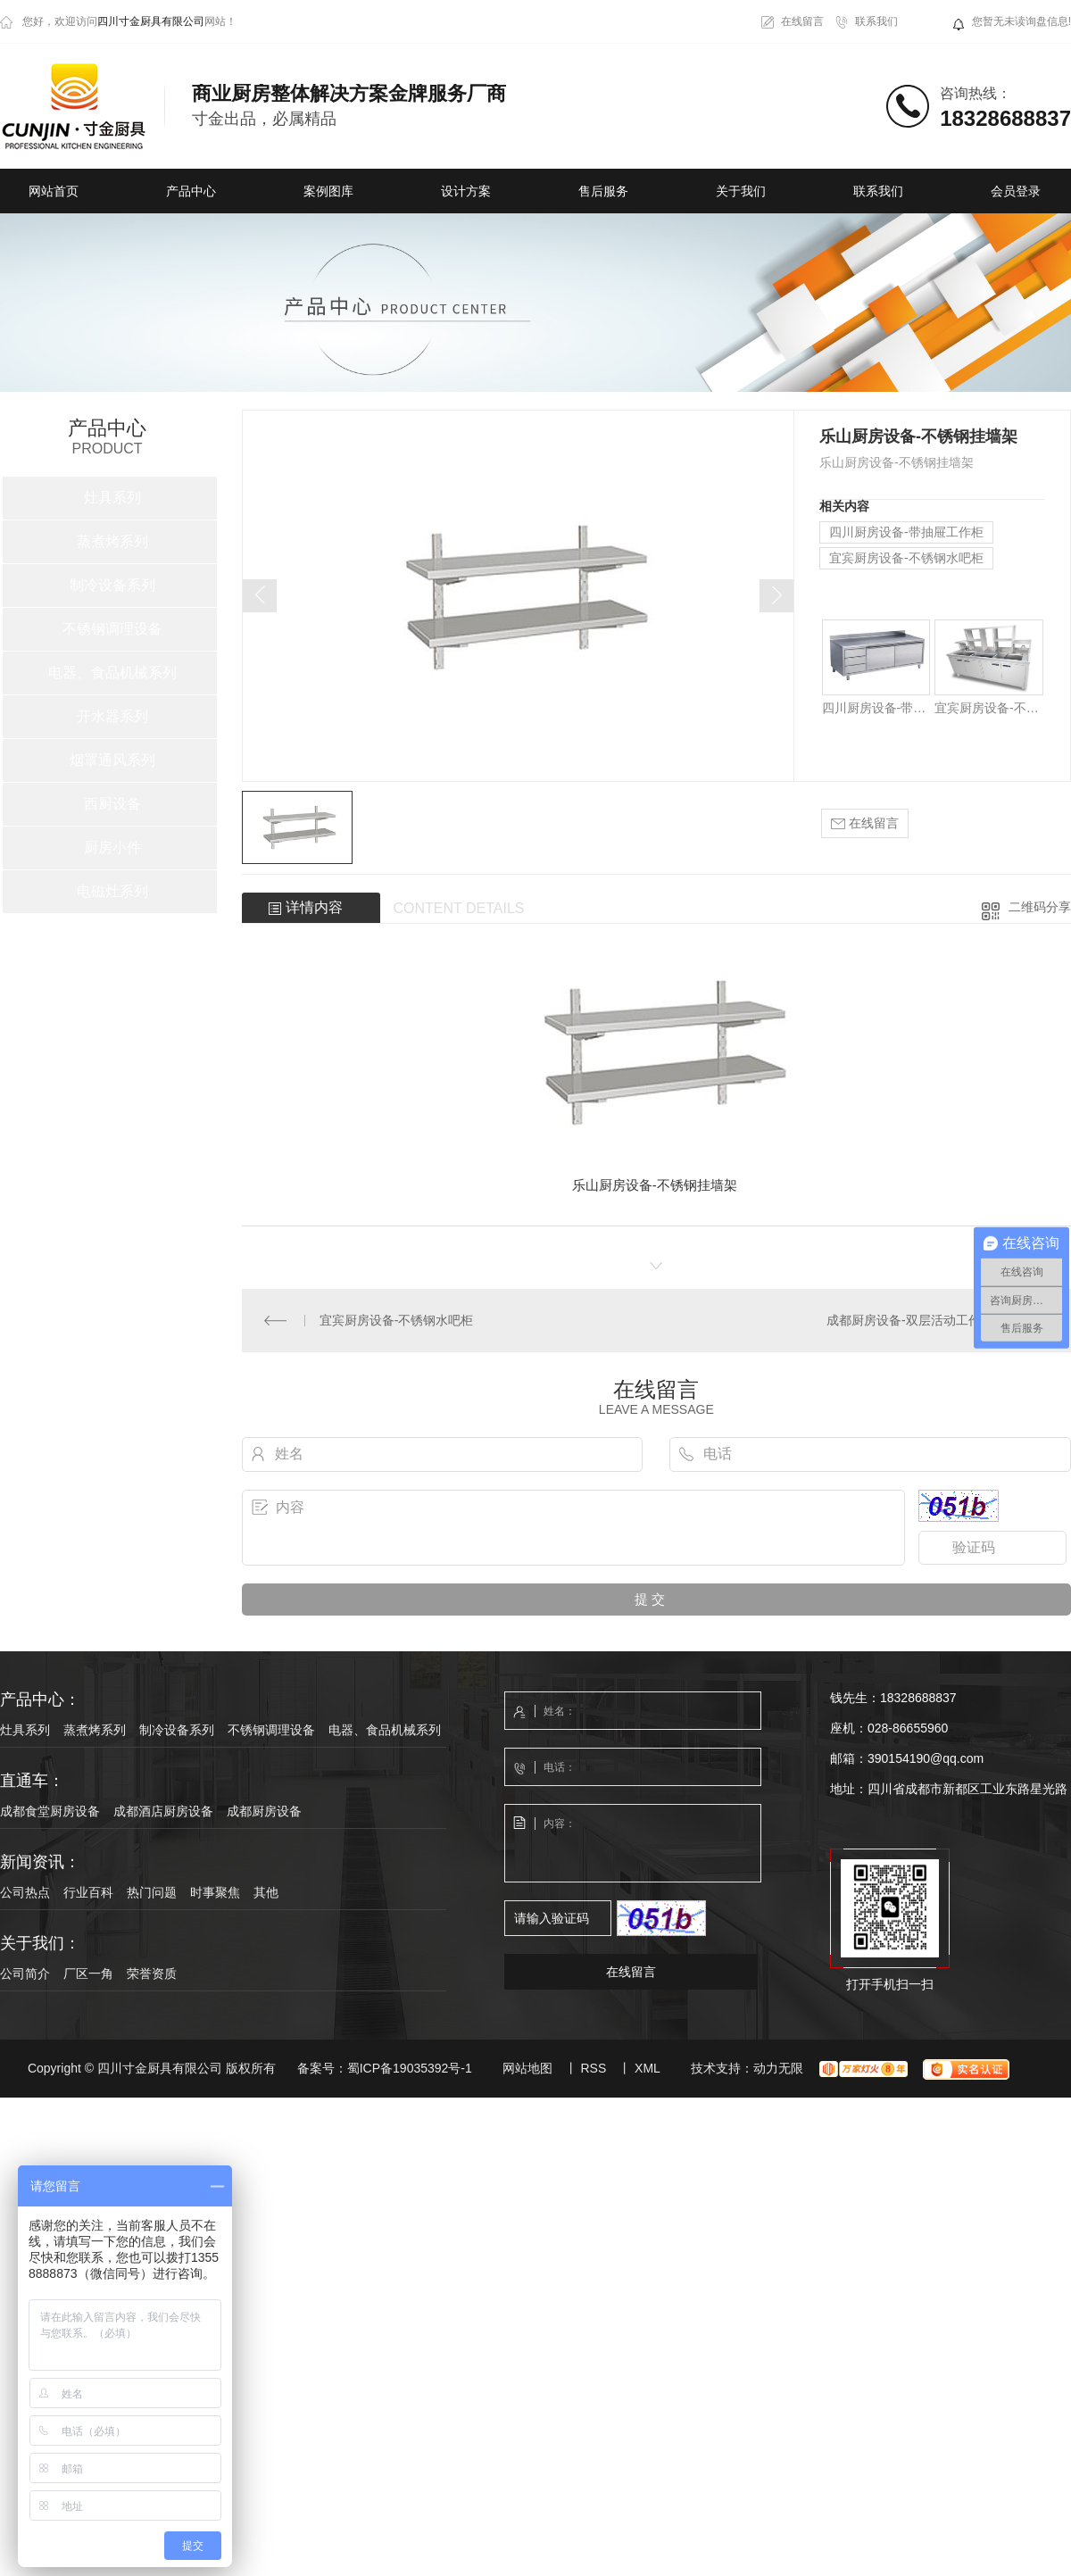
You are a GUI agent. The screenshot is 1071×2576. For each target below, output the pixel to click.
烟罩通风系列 (112, 760)
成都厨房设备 (264, 1811)
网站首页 (54, 191)
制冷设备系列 (112, 585)
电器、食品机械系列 (112, 672)
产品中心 (191, 191)
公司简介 (25, 1973)
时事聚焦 (215, 1892)
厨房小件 (112, 847)
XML (647, 2068)
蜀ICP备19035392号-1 (409, 2068)
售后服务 (603, 191)
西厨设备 (112, 803)
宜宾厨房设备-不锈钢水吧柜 (906, 558)
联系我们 (876, 21)
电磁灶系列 (112, 891)
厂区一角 (88, 1973)
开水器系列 (112, 716)
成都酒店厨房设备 (163, 1811)
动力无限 (778, 2068)
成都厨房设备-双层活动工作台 (909, 1320)
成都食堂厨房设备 (50, 1811)
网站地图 (527, 2068)
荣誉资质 (152, 1973)
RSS (593, 2068)
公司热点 (25, 1892)
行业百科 (88, 1892)
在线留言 (802, 21)
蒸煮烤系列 (112, 541)
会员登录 (1016, 191)
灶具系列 (112, 497)
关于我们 (741, 191)
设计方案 (466, 191)
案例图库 (328, 191)
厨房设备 (625, 1184)
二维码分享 (1040, 907)
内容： (633, 1844)
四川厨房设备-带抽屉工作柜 (906, 532)
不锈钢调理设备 (112, 628)
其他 (265, 1892)
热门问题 (152, 1892)
